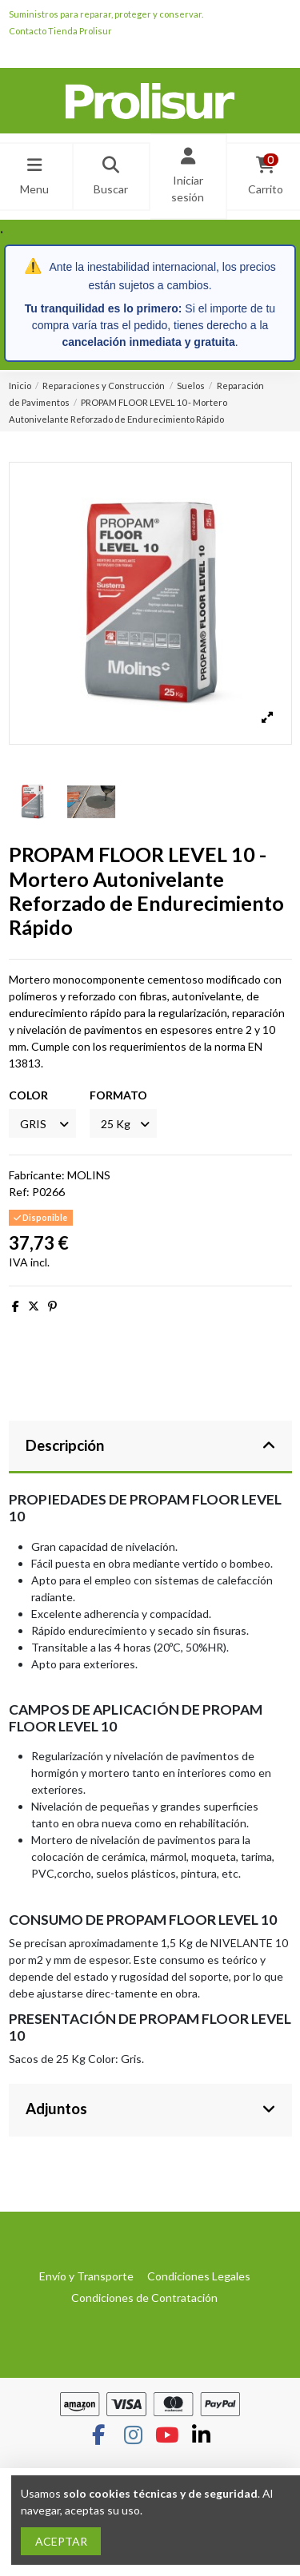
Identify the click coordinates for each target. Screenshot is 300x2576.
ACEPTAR (61, 2541)
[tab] (150, 1447)
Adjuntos (150, 2108)
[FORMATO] (123, 1124)
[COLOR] (42, 1124)
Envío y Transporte (86, 2276)
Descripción (150, 1445)
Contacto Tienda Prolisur (60, 31)
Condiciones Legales (198, 2276)
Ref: (19, 1192)
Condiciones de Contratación (144, 2297)
